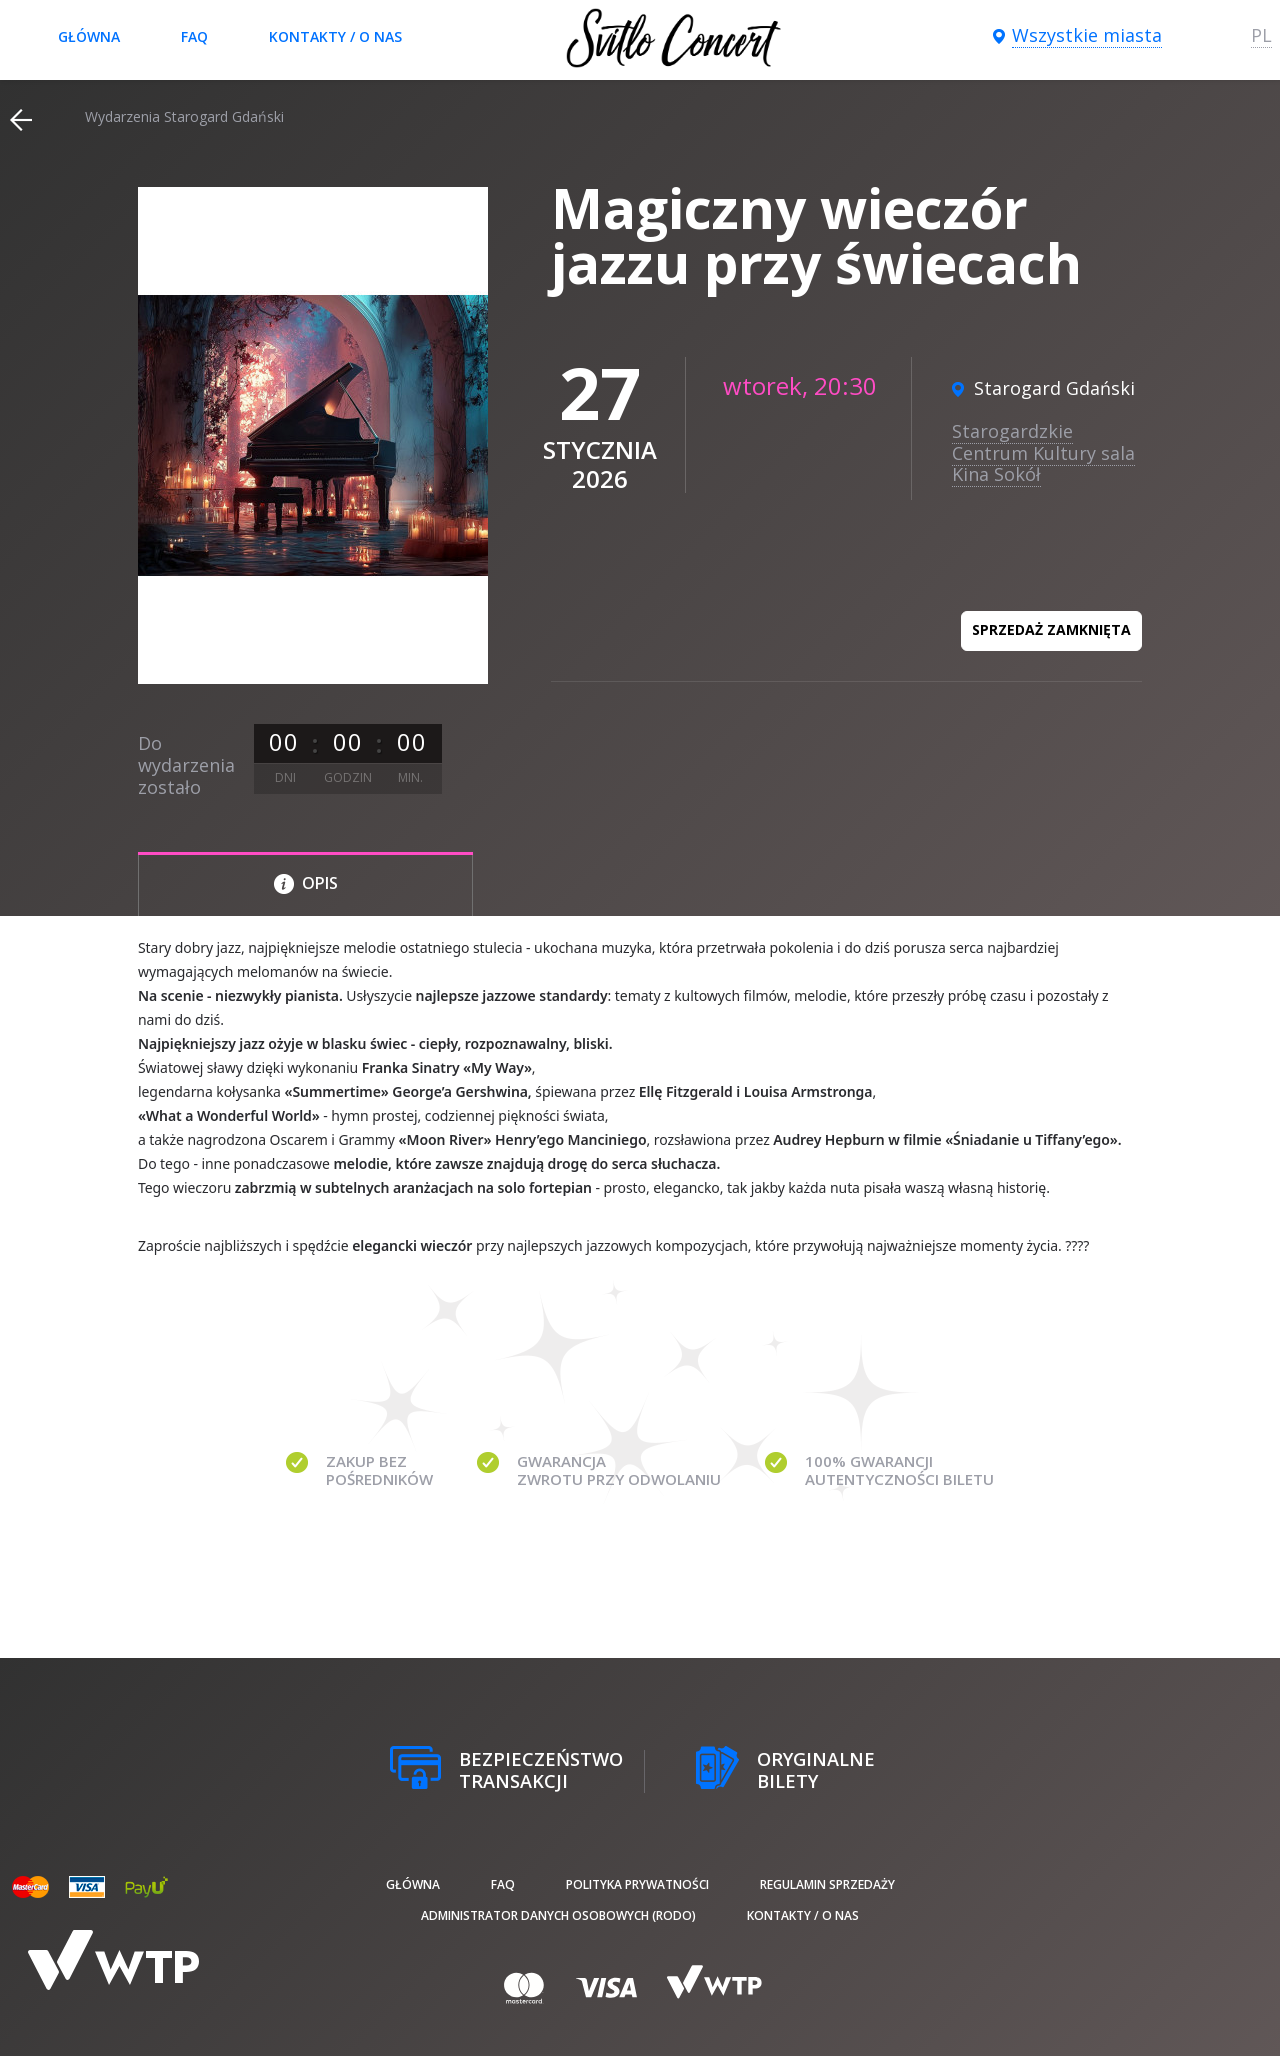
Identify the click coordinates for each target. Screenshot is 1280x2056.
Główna (89, 36)
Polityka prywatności (637, 1884)
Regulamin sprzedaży (827, 1884)
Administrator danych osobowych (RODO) (558, 1915)
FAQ (194, 36)
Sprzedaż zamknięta (1051, 629)
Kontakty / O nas (335, 36)
